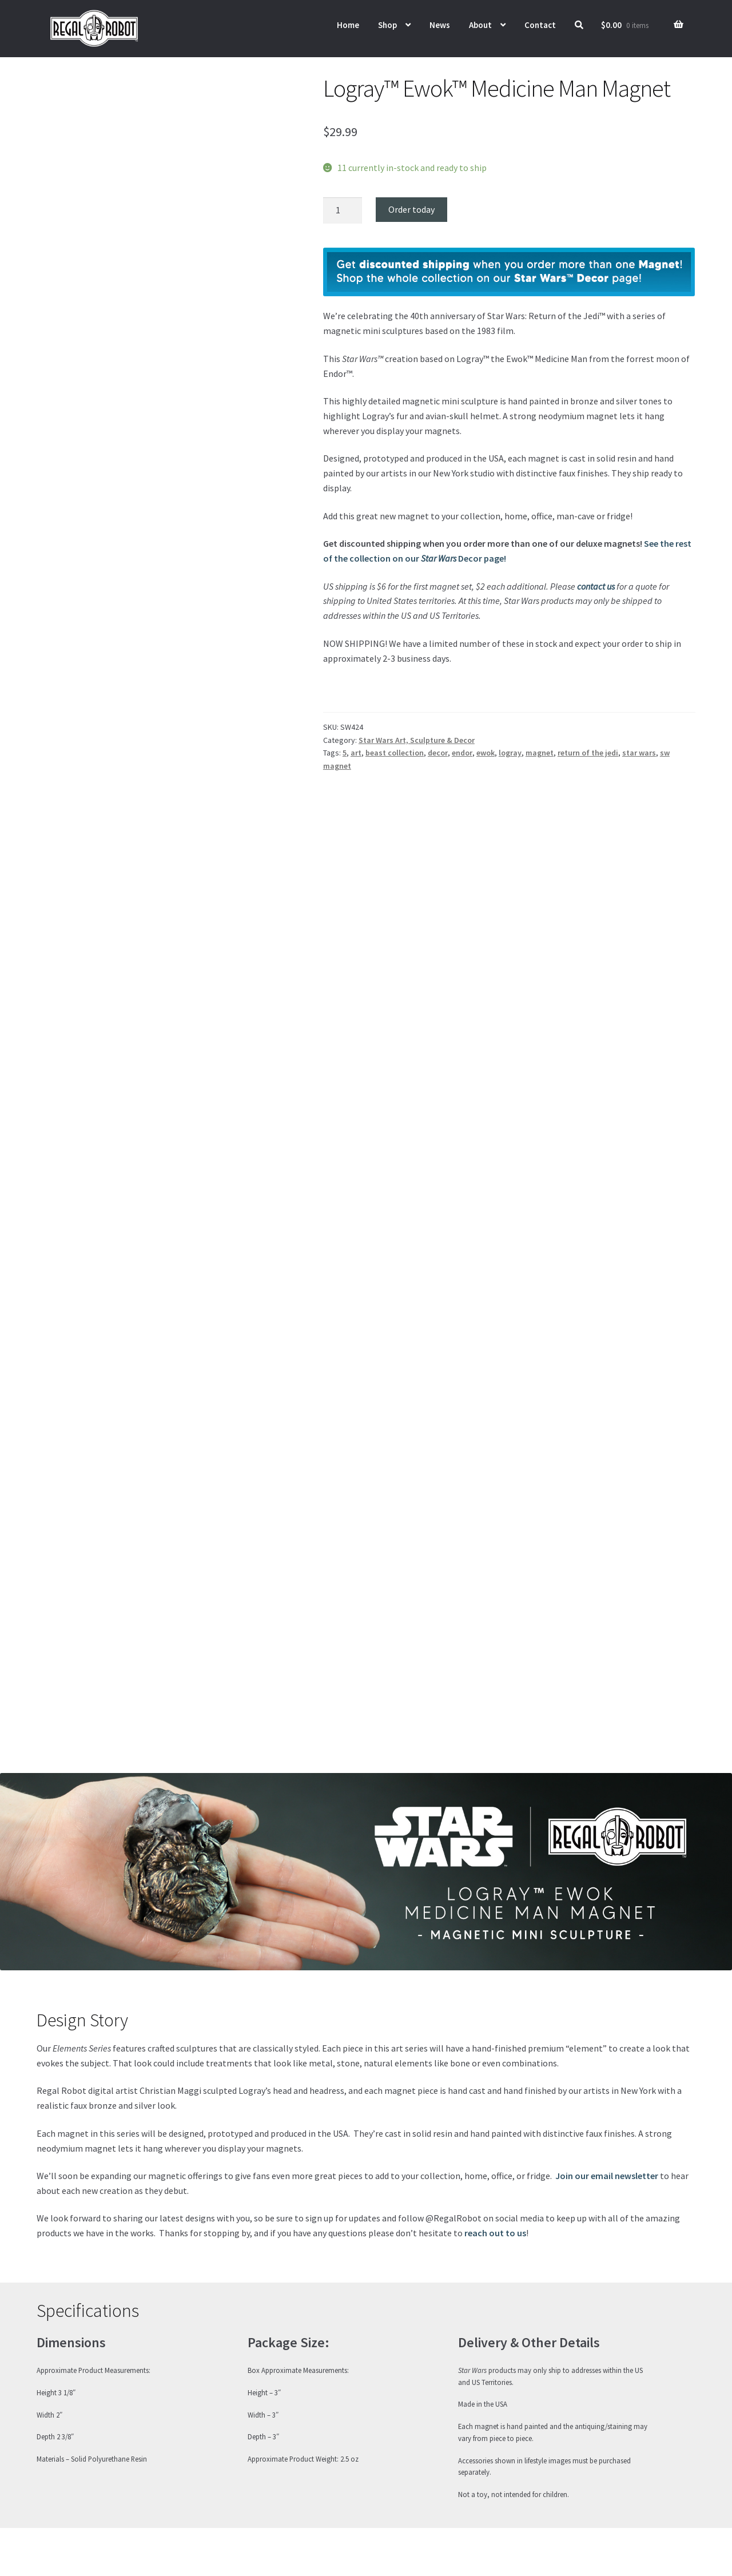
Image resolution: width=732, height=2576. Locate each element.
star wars (639, 753)
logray (510, 753)
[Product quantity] (342, 210)
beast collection (394, 753)
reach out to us (495, 2233)
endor (462, 753)
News (439, 24)
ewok (485, 753)
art (356, 753)
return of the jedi (588, 753)
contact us (596, 586)
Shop (387, 24)
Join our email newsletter (606, 2175)
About (480, 24)
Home (348, 24)
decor (438, 753)
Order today (411, 209)
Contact (540, 24)
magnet (540, 753)
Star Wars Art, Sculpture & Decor (417, 740)
